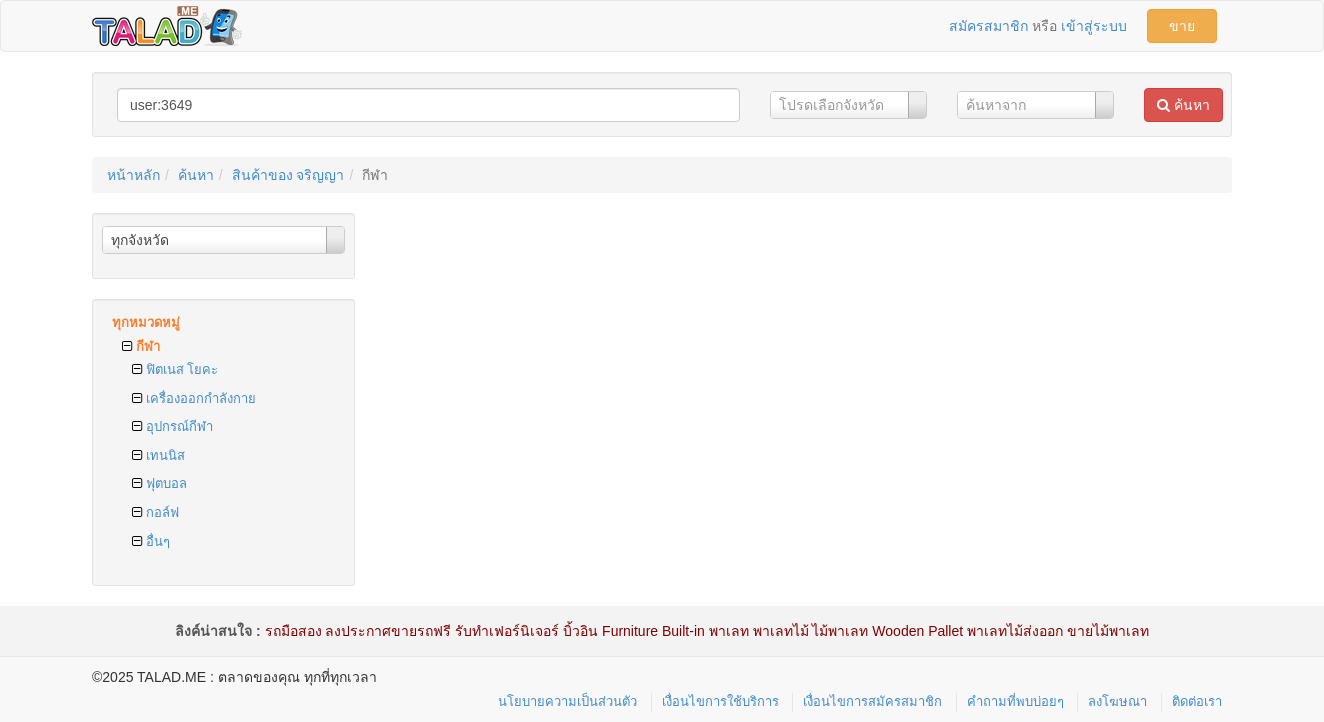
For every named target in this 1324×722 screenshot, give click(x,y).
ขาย (1182, 26)
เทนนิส (158, 455)
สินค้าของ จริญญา (288, 175)
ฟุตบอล (159, 483)
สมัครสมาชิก (988, 26)
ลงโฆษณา (1117, 701)
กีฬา (141, 346)
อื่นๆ (151, 541)
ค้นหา (1183, 105)
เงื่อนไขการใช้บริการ (720, 701)
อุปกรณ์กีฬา (172, 426)
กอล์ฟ (155, 512)
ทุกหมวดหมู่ (146, 322)
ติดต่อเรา (1197, 701)
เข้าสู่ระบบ (1094, 26)
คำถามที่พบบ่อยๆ (1015, 701)
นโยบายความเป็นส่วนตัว (567, 701)
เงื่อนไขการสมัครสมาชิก (872, 701)
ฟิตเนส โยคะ (175, 369)
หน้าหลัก (133, 175)
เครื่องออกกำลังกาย (194, 398)
